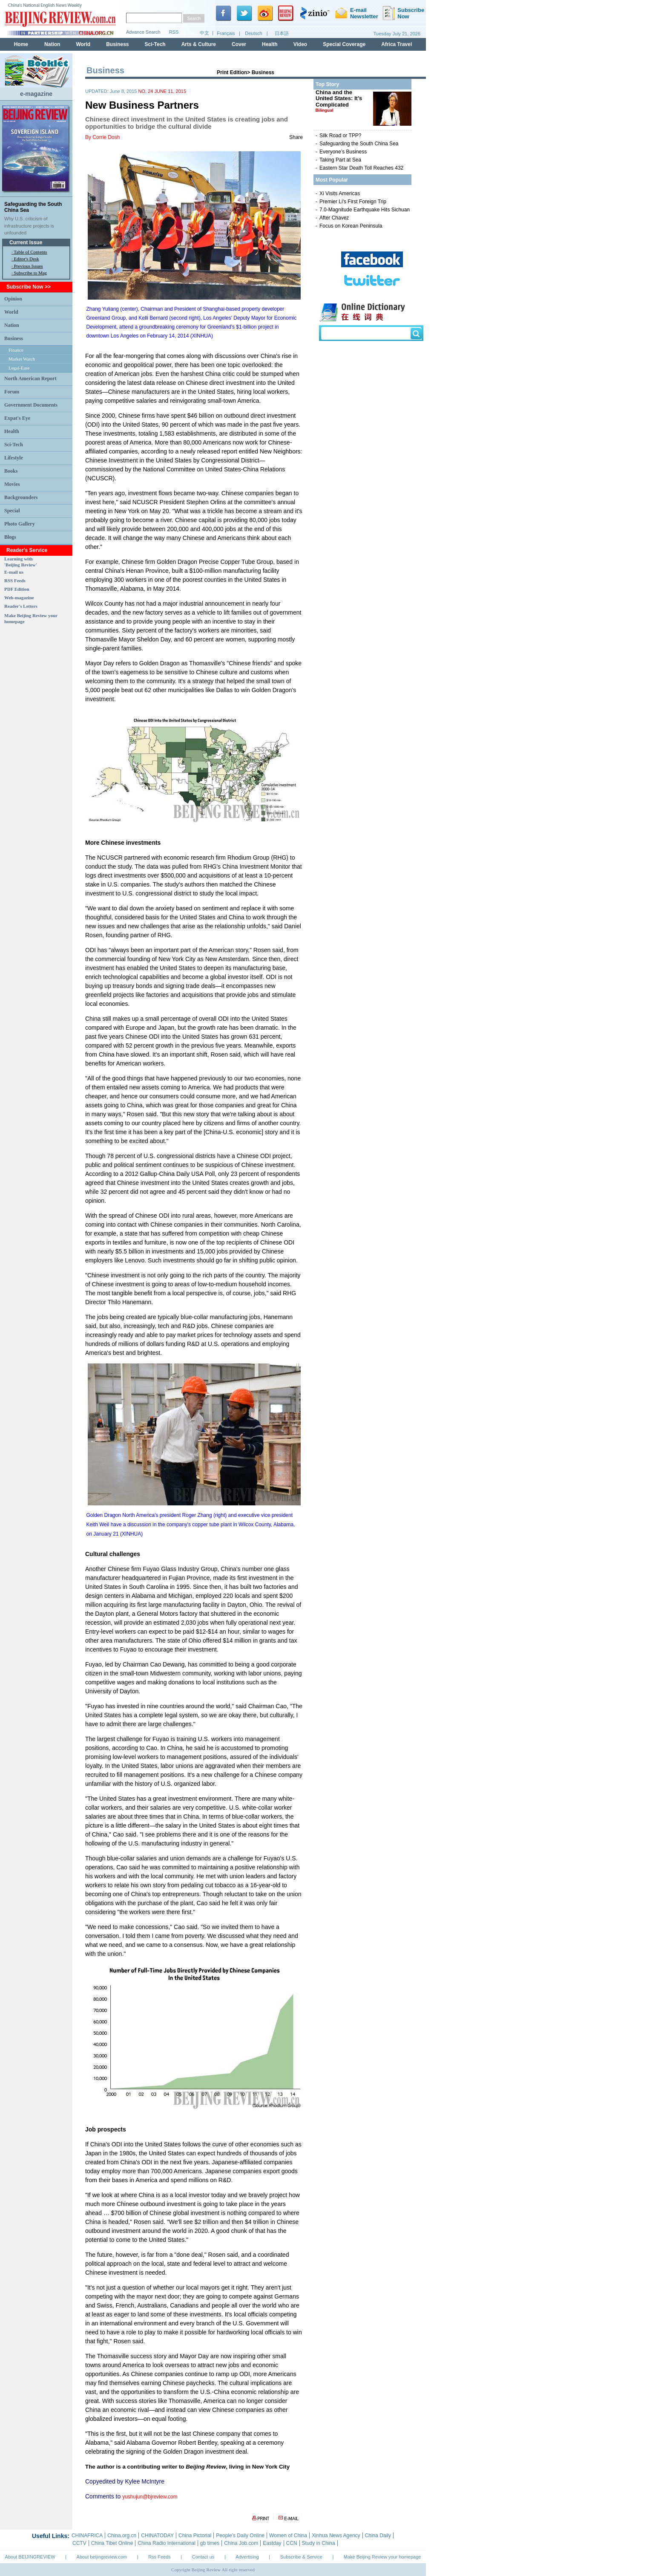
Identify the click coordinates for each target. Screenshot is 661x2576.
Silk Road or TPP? (340, 136)
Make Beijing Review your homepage (382, 2556)
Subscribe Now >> (28, 287)
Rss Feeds (159, 2556)
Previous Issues (28, 266)
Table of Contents (30, 251)
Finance (16, 349)
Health (11, 431)
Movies (12, 484)
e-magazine (36, 93)
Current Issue (25, 242)
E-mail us (13, 572)
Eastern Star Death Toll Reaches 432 (361, 168)
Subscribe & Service (301, 2556)
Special (12, 511)
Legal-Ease (19, 367)
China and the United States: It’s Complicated (339, 101)
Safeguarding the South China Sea (358, 144)
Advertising (247, 2556)
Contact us (203, 2556)
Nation (11, 325)
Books (10, 471)
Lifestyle (13, 458)
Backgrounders (20, 497)
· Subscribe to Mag (29, 272)
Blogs (10, 537)
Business (13, 338)
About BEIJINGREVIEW (30, 2556)
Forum (11, 392)
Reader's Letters (20, 606)
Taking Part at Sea (340, 160)
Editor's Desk (26, 258)
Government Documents (30, 405)
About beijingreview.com (102, 2556)
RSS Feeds (15, 580)
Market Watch (22, 358)
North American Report (30, 378)
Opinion (13, 299)
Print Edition (232, 72)
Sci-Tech (13, 445)
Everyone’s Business (343, 152)
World (11, 312)
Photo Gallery (19, 524)
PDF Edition (16, 589)
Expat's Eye (17, 418)
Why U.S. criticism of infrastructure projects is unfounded (29, 225)
